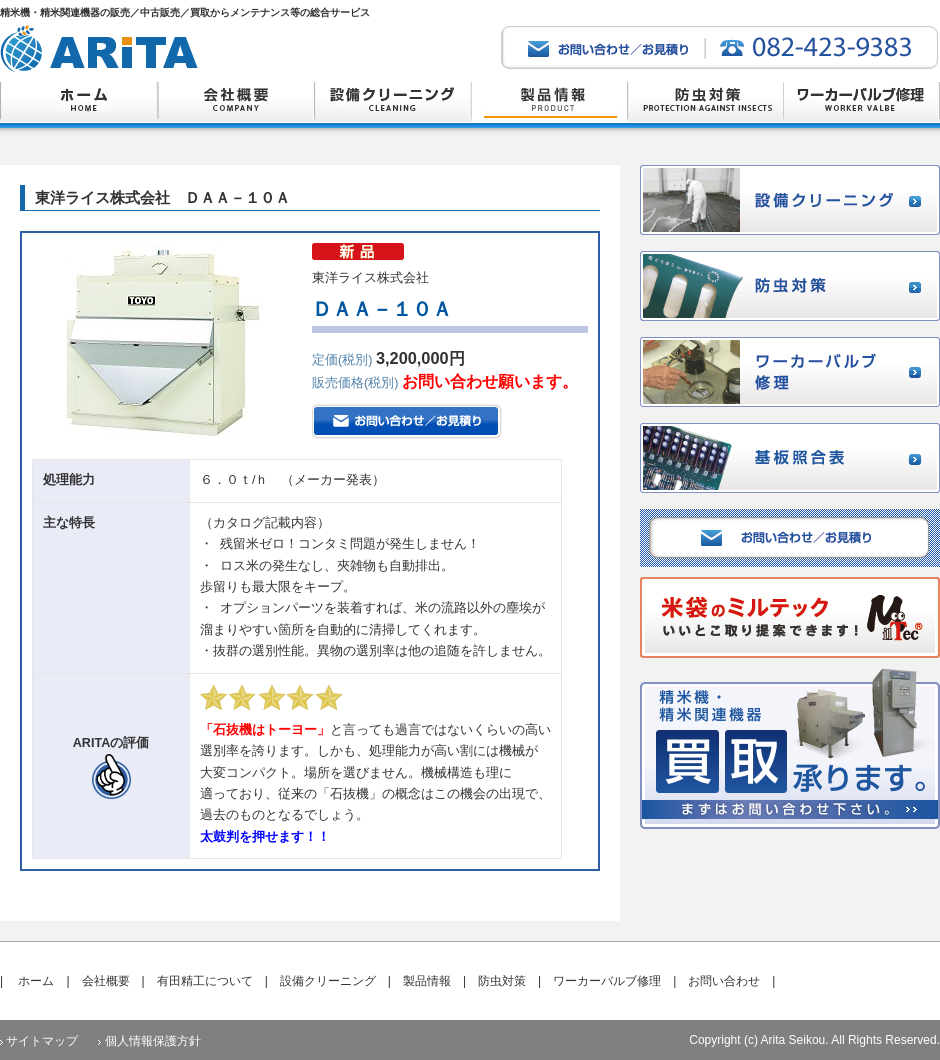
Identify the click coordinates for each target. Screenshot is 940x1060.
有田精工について (205, 981)
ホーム (36, 981)
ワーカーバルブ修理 (607, 981)
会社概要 (106, 981)
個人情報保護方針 (153, 1041)
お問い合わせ (724, 981)
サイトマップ (42, 1041)
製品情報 (427, 981)
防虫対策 (502, 981)
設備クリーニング (328, 981)
